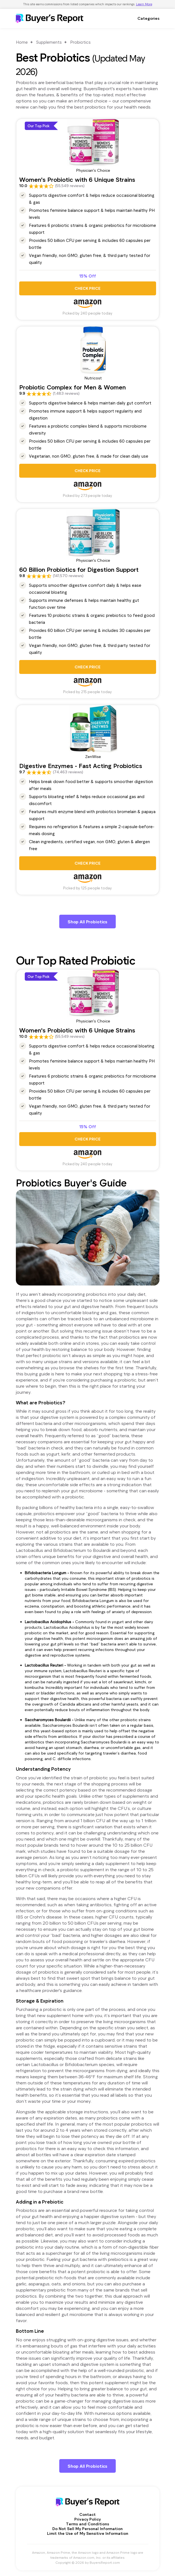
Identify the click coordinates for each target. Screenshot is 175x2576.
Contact (87, 2514)
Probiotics (80, 42)
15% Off (87, 275)
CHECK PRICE (87, 288)
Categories (148, 18)
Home (22, 42)
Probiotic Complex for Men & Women (72, 387)
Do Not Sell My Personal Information (87, 2528)
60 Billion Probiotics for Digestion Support (79, 569)
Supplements (49, 42)
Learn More (144, 4)
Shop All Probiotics (87, 921)
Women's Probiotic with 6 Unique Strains (77, 179)
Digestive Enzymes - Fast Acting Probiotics (80, 765)
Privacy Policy (87, 2519)
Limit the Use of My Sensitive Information (87, 2533)
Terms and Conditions (87, 2523)
